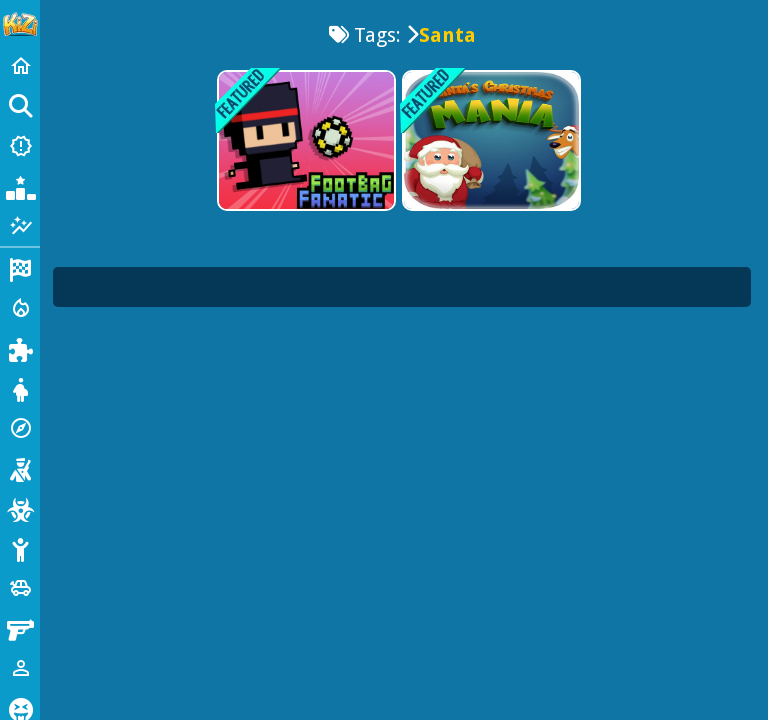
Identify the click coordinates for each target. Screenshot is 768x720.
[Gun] (20, 628)
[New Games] (20, 146)
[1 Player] (20, 668)
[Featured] (20, 226)
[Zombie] (20, 508)
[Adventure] (20, 428)
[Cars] (20, 588)
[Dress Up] (20, 388)
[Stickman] (20, 548)
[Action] (20, 308)
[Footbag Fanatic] (304, 140)
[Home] (20, 66)
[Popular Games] (20, 186)
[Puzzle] (20, 348)
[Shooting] (20, 468)
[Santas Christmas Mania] (489, 140)
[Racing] (20, 268)
